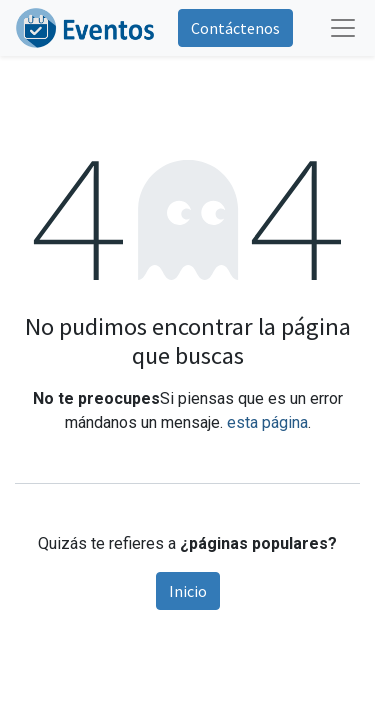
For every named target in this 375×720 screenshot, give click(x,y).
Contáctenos (235, 28)
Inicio (188, 591)
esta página (267, 422)
